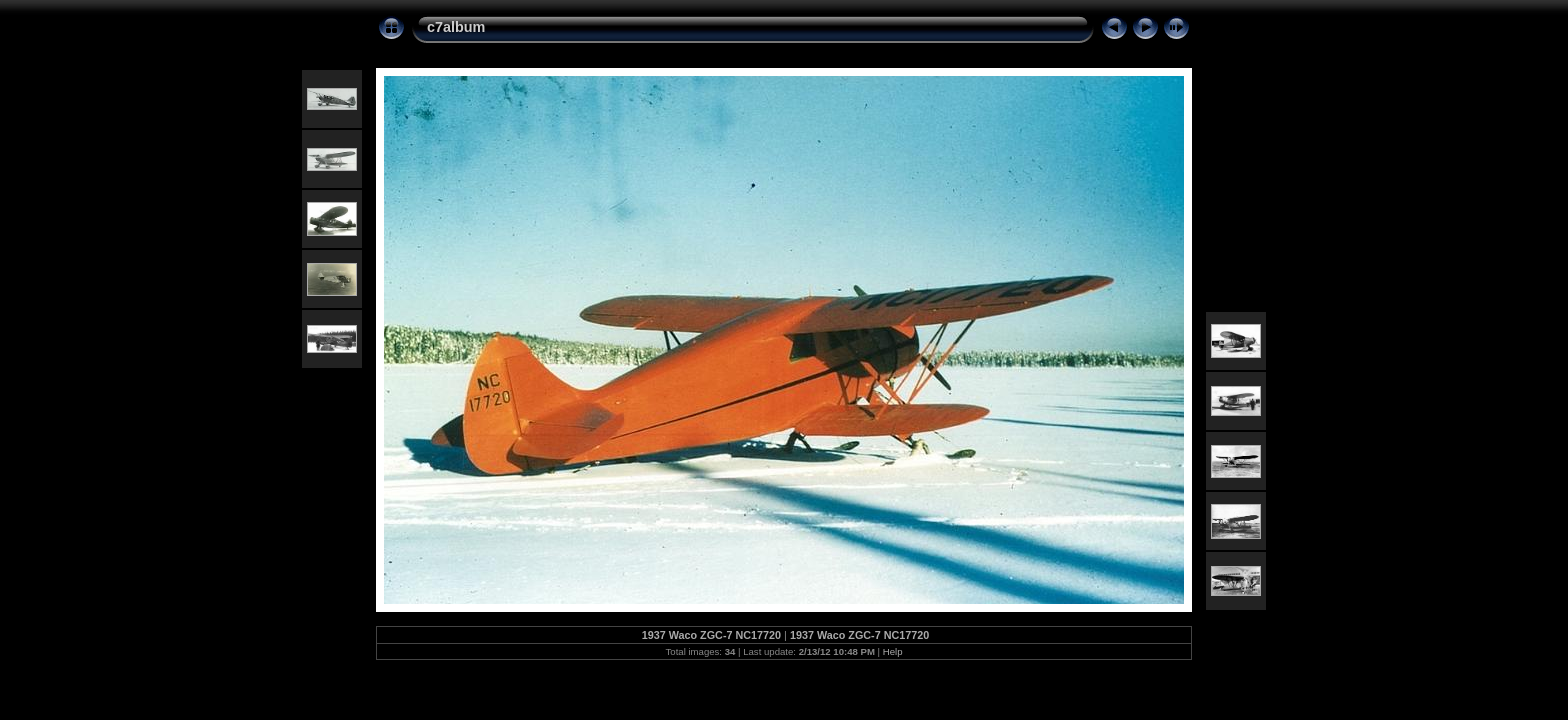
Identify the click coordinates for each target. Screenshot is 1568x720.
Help (893, 651)
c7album (456, 27)
